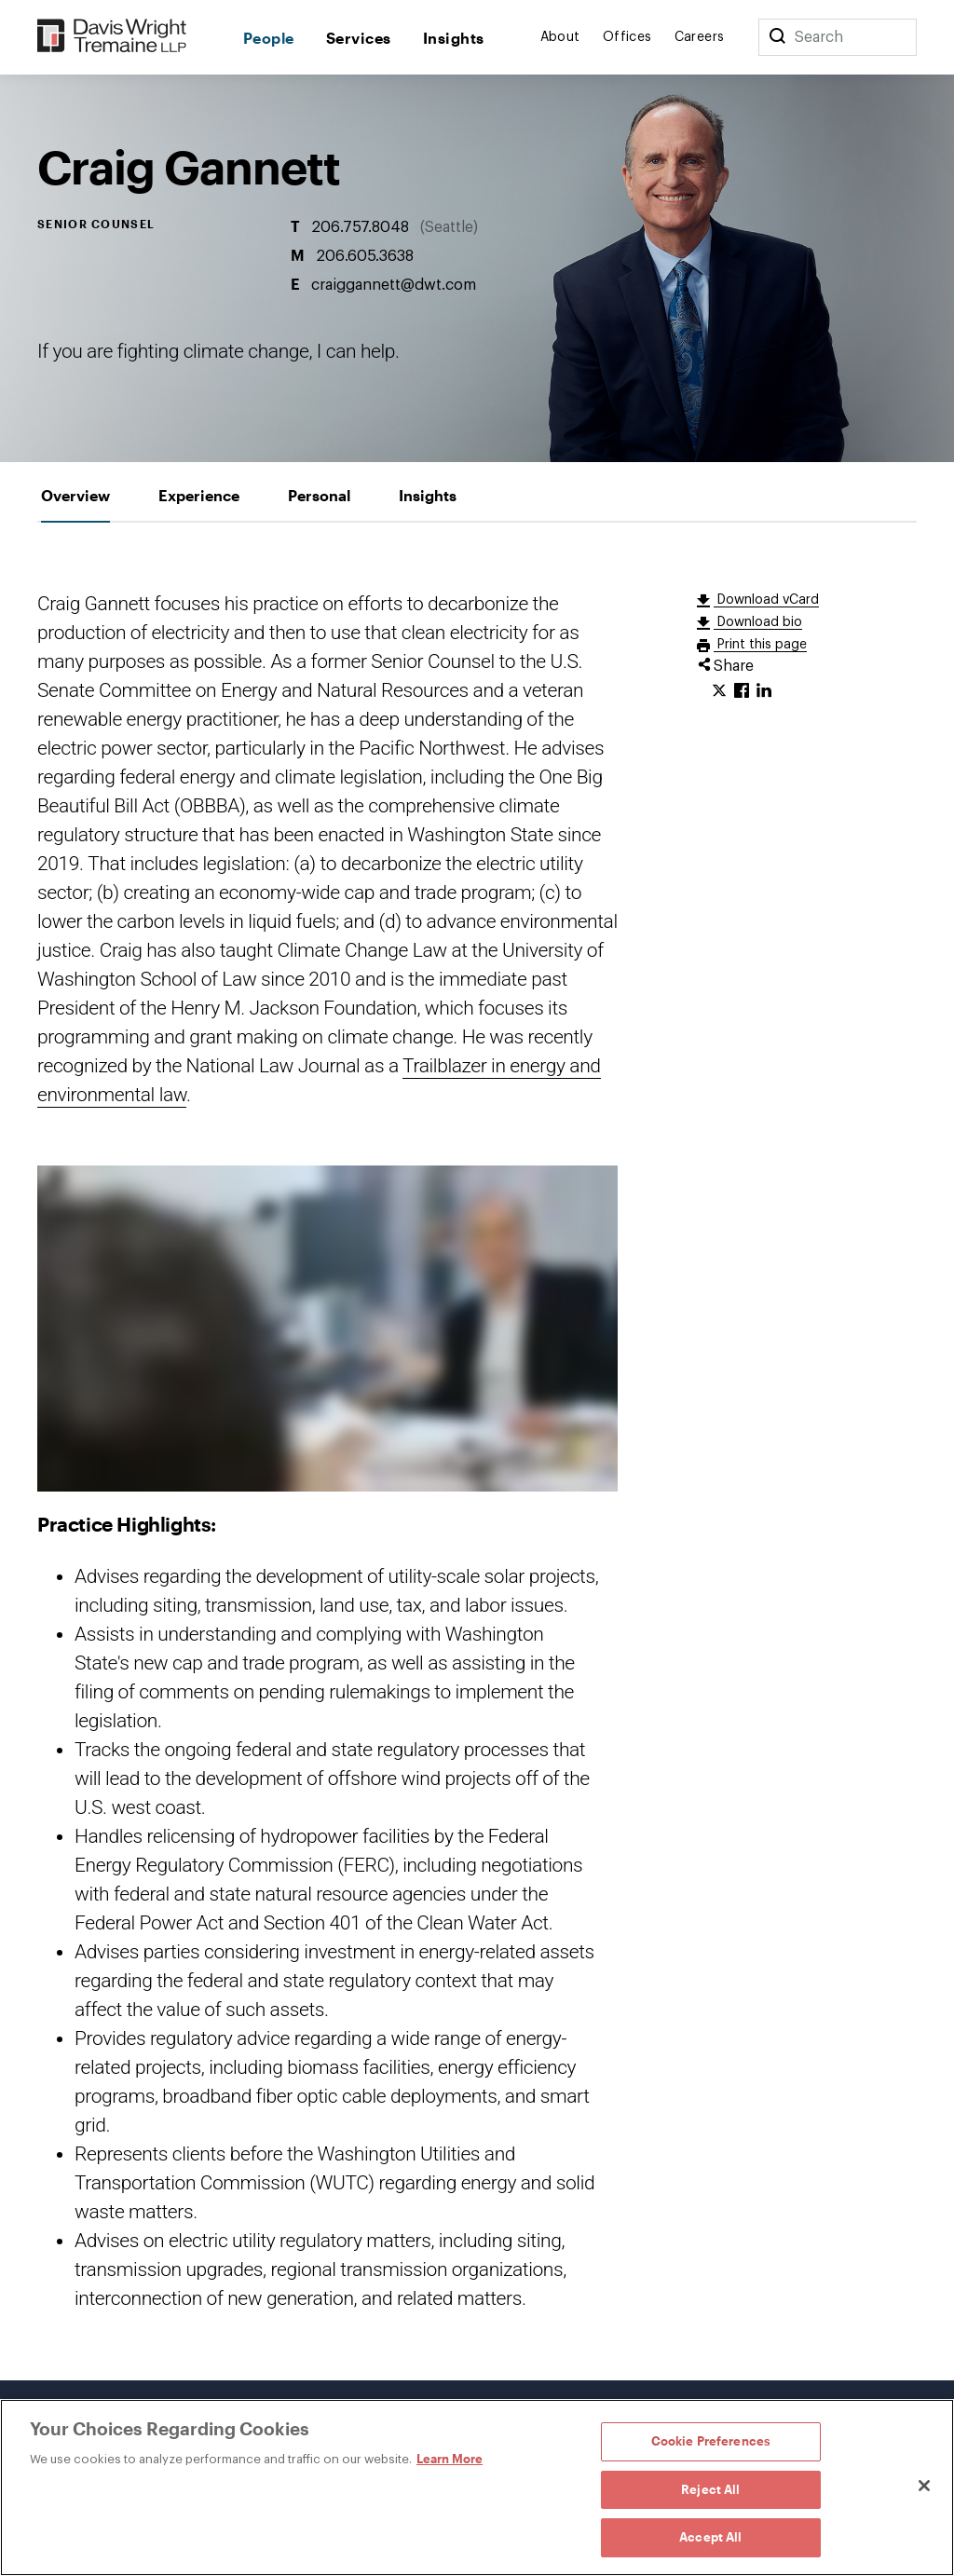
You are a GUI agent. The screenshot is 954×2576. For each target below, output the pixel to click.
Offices (627, 37)
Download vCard (766, 600)
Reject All (710, 2489)
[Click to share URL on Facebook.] (741, 691)
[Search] (777, 37)
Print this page (760, 644)
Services (358, 38)
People (268, 38)
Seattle (449, 227)
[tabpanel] (477, 1451)
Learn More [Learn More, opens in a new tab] (449, 2458)
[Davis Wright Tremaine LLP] (112, 37)
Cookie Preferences (710, 2440)
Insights (453, 38)
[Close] (924, 2485)
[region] (477, 2487)
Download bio (758, 622)
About (560, 37)
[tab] (75, 495)
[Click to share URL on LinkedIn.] (763, 691)
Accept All (710, 2536)
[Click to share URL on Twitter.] (719, 691)
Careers (700, 37)
